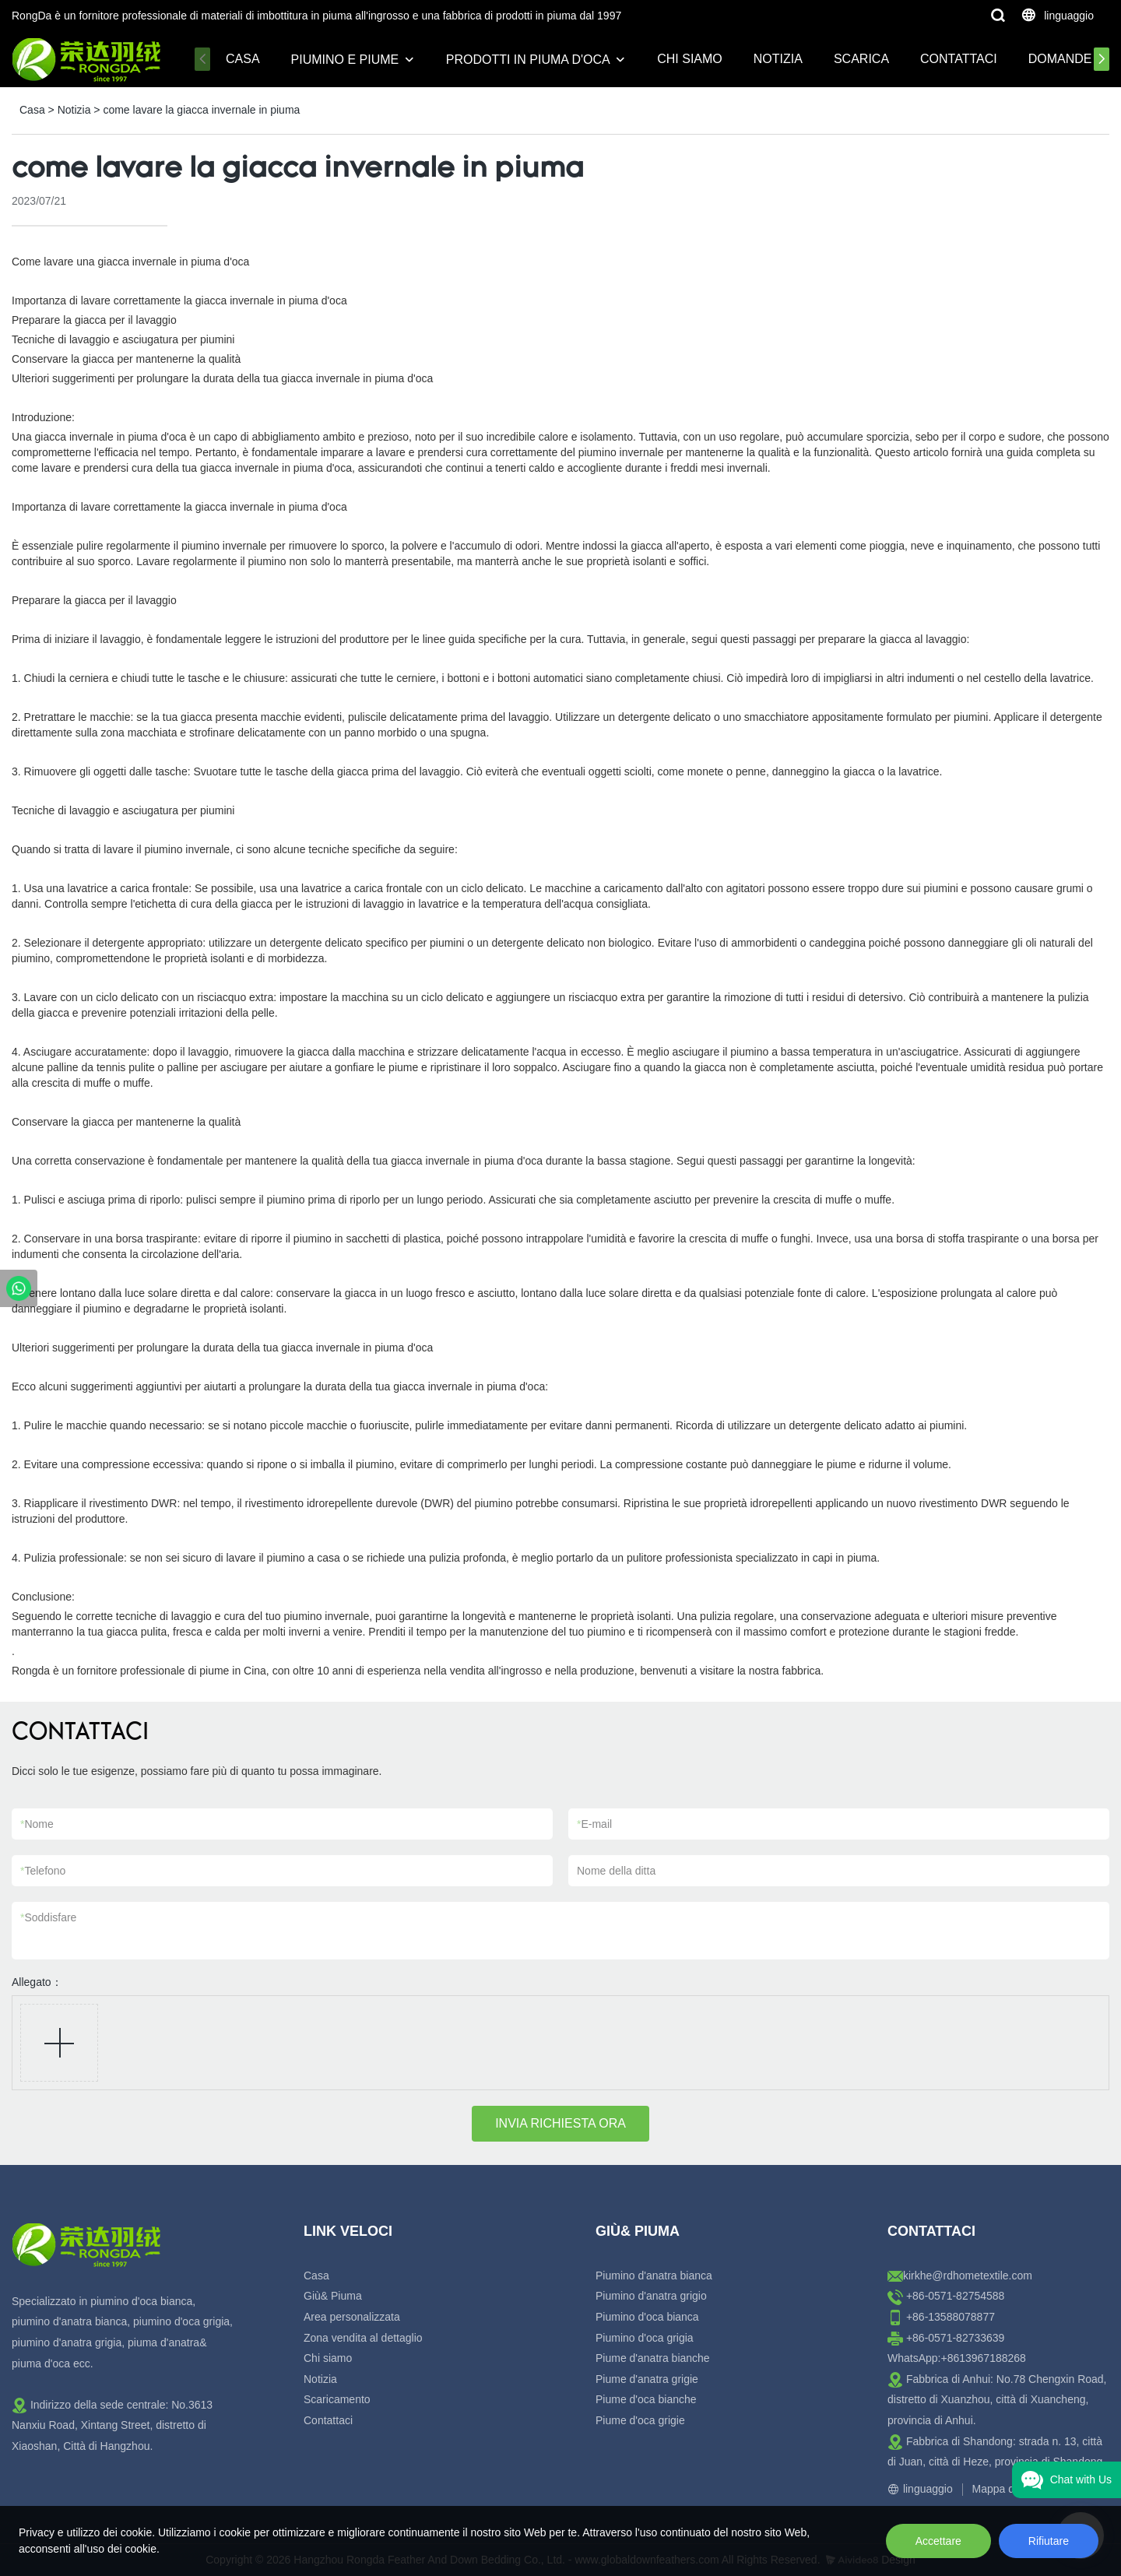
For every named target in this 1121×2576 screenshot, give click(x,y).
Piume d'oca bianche (646, 2399)
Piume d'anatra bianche (653, 2358)
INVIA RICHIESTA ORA (560, 2123)
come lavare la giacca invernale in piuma (201, 110)
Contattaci (958, 58)
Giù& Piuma (333, 2296)
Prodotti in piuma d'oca (528, 59)
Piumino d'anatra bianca (654, 2275)
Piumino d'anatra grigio (651, 2296)
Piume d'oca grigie (640, 2420)
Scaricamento (337, 2399)
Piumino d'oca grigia (645, 2338)
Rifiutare (1048, 2541)
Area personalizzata (352, 2317)
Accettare (938, 2541)
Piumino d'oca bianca (647, 2317)
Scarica (861, 58)
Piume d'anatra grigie (647, 2379)
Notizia (778, 58)
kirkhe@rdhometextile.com (967, 2275)
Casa (243, 58)
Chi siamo (689, 58)
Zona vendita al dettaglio (363, 2338)
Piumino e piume (345, 59)
